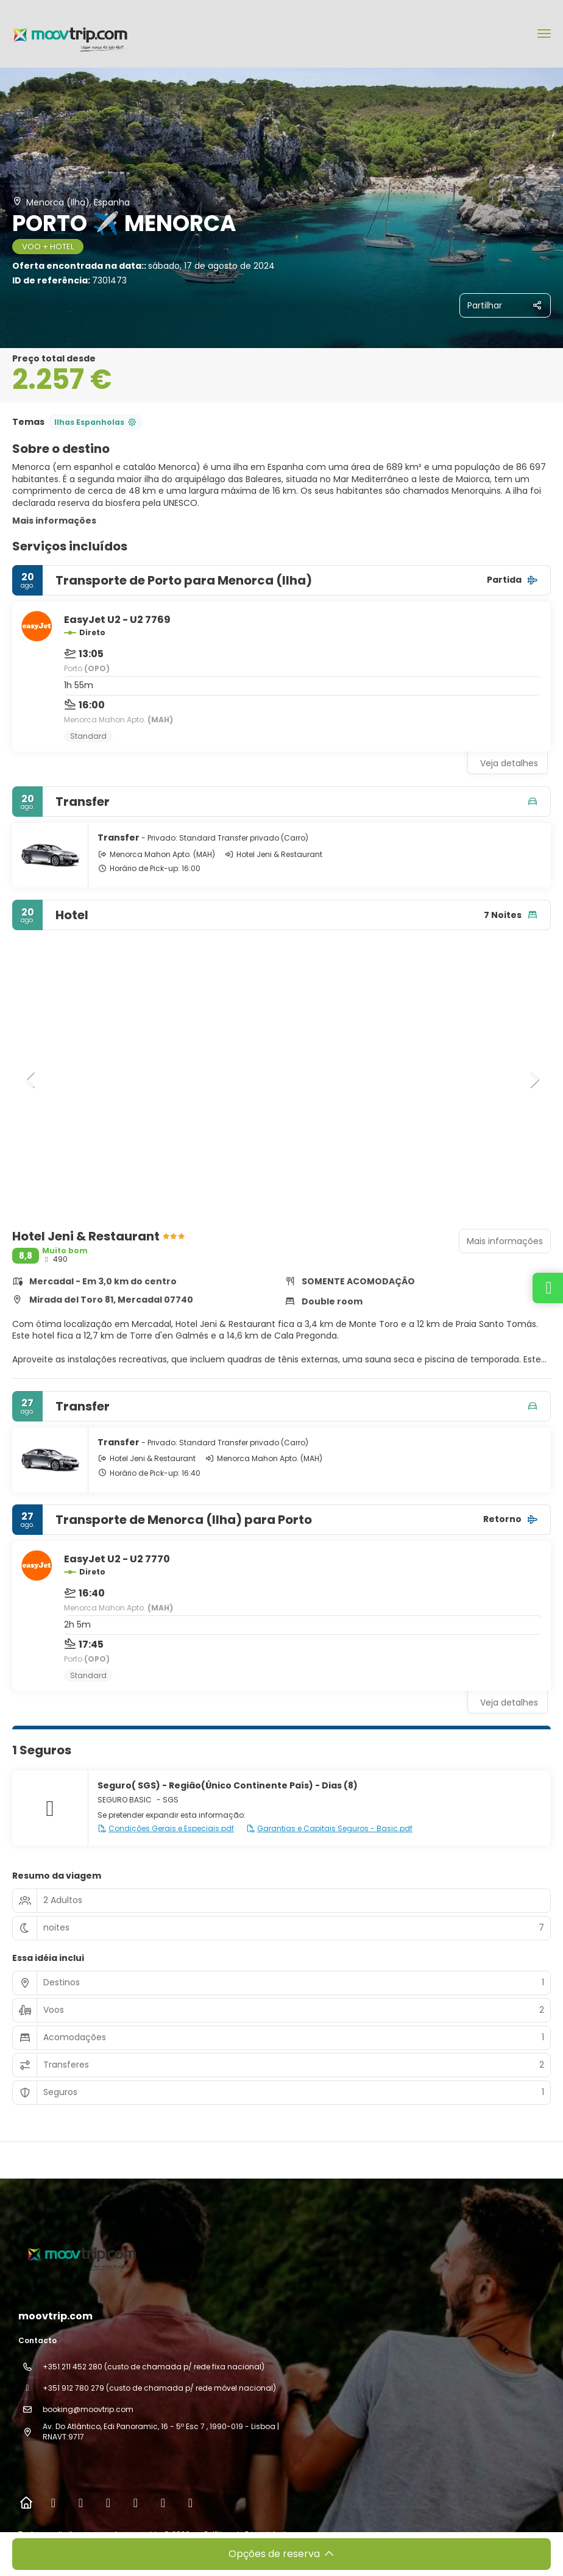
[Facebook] (53, 2502)
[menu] (544, 33)
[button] (30, 1079)
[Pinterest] (163, 2502)
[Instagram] (80, 2502)
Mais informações (54, 520)
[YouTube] (135, 2502)
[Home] (26, 2502)
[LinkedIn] (190, 2502)
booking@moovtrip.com (88, 2409)
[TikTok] (108, 2502)
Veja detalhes (509, 763)
